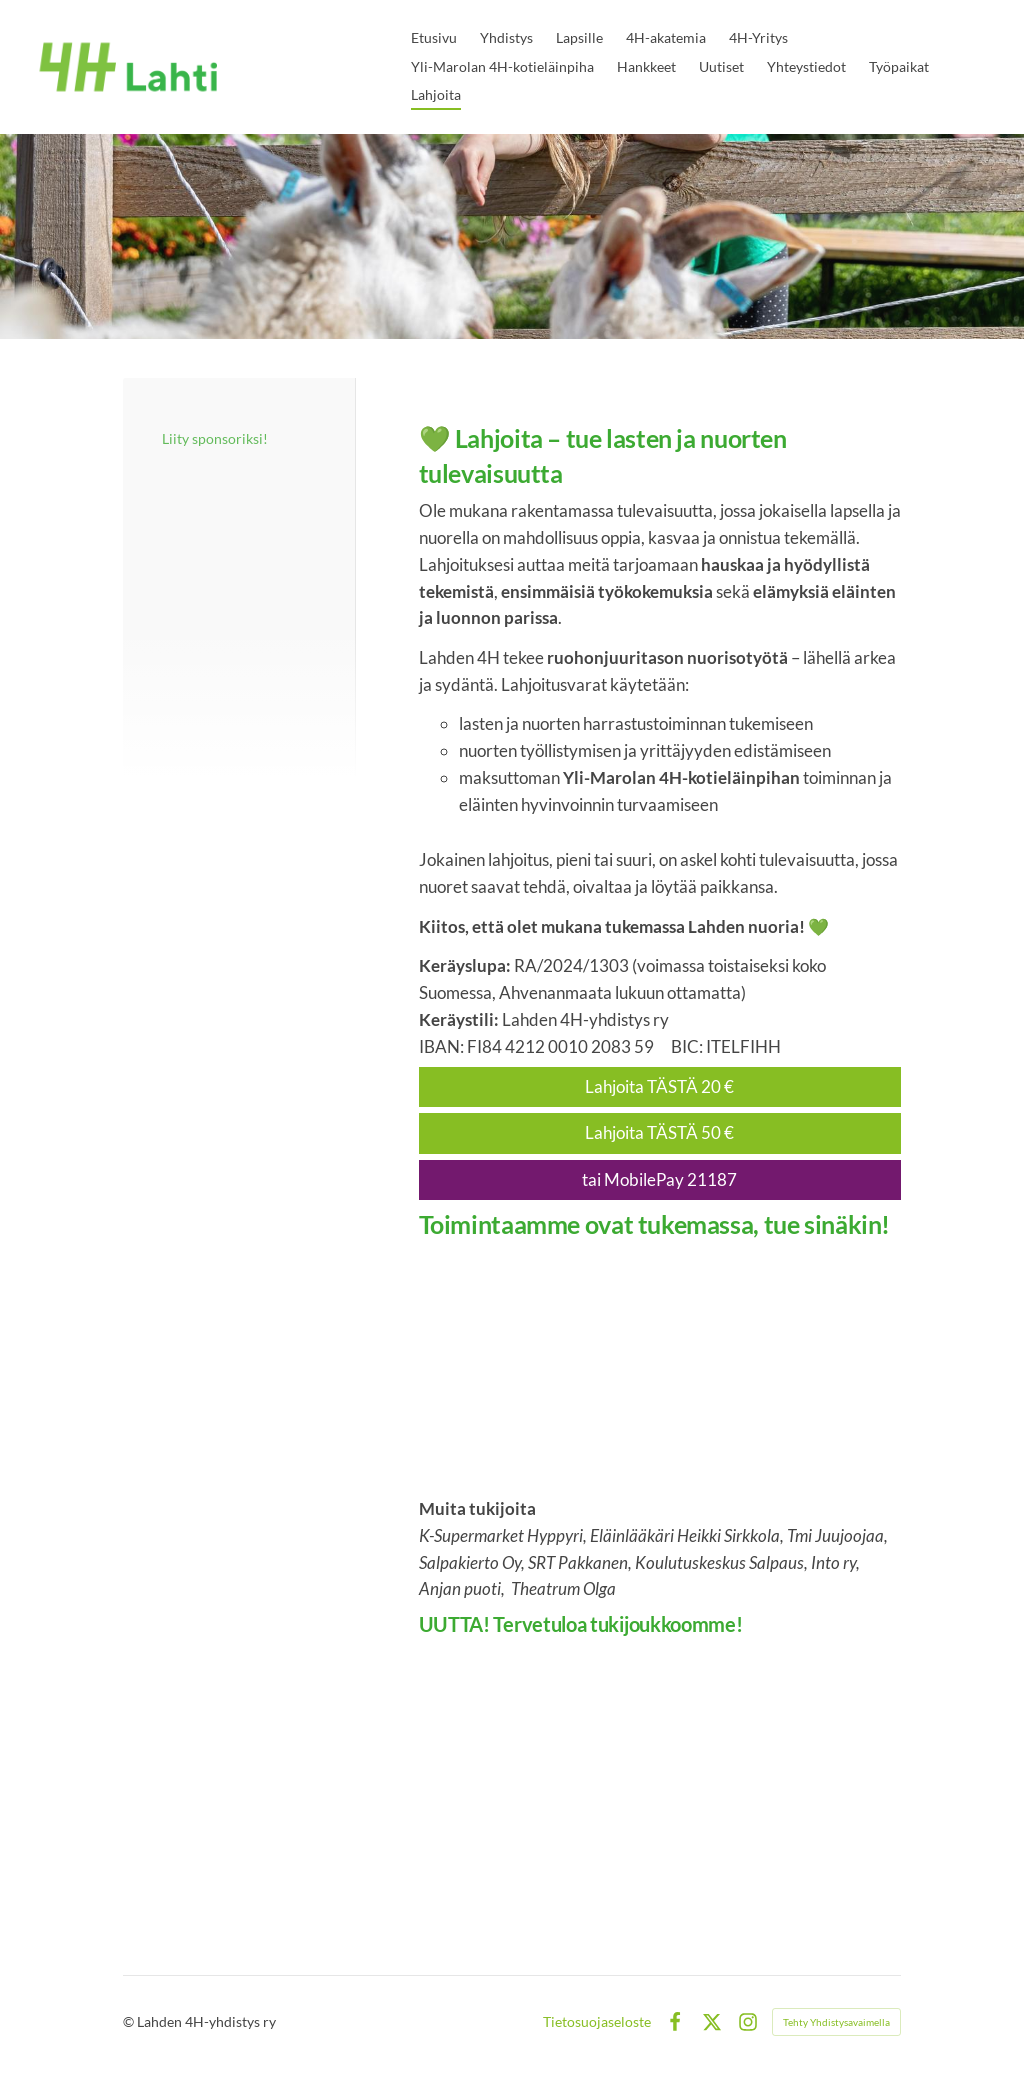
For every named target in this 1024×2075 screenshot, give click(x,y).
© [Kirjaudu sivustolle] (130, 2021)
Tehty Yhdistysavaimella (836, 2022)
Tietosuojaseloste (597, 2022)
